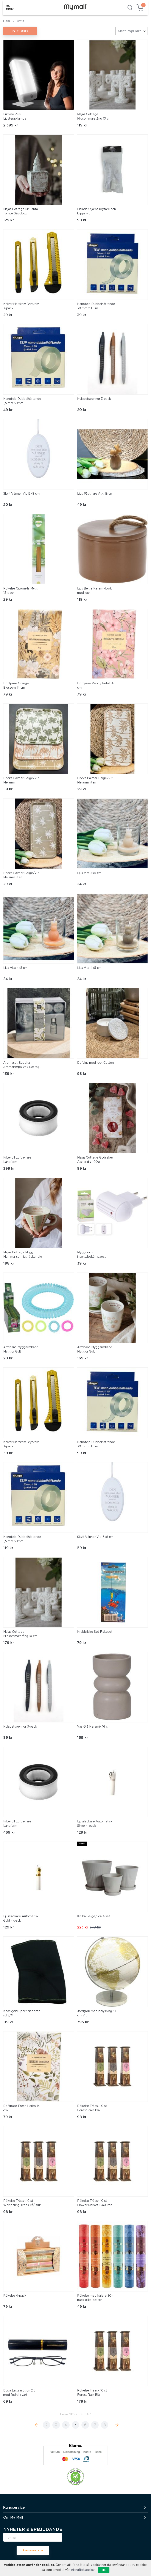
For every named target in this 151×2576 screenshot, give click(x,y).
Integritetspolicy (82, 2570)
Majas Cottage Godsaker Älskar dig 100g (95, 1159)
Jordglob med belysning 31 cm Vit (96, 2013)
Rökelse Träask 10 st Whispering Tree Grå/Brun (22, 2203)
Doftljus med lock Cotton (95, 1063)
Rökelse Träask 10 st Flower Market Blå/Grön (94, 2203)
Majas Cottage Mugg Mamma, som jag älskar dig (22, 1254)
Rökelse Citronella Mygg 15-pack (21, 590)
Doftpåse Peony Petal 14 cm (95, 685)
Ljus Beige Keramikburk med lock (94, 590)
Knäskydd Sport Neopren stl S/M (21, 2013)
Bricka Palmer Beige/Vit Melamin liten (95, 780)
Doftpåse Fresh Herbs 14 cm (21, 2108)
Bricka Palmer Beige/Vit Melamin (21, 780)
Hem (6, 21)
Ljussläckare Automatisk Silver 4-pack (94, 1823)
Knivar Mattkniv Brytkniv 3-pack (21, 306)
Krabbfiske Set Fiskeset (94, 1632)
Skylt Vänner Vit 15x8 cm (21, 493)
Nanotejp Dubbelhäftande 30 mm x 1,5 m (96, 306)
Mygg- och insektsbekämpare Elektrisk (90, 1255)
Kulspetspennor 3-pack (94, 399)
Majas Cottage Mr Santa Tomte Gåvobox (20, 211)
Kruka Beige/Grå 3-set (93, 1916)
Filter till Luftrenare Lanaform (17, 1159)
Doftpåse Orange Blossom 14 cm (16, 685)
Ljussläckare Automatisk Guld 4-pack (21, 1918)
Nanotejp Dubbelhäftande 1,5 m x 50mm (22, 401)
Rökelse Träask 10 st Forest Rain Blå (92, 2108)
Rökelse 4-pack (14, 2295)
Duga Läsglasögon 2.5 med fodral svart (19, 2392)
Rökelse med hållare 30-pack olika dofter (95, 2297)
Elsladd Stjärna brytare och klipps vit (96, 211)
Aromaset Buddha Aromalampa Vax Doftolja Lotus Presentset (22, 1065)
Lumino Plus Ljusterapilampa (14, 116)
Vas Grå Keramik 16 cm (94, 1726)
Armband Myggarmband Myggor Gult (20, 1349)
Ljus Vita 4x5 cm (89, 873)
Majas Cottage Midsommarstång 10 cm (94, 116)
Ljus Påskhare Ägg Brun (94, 493)
